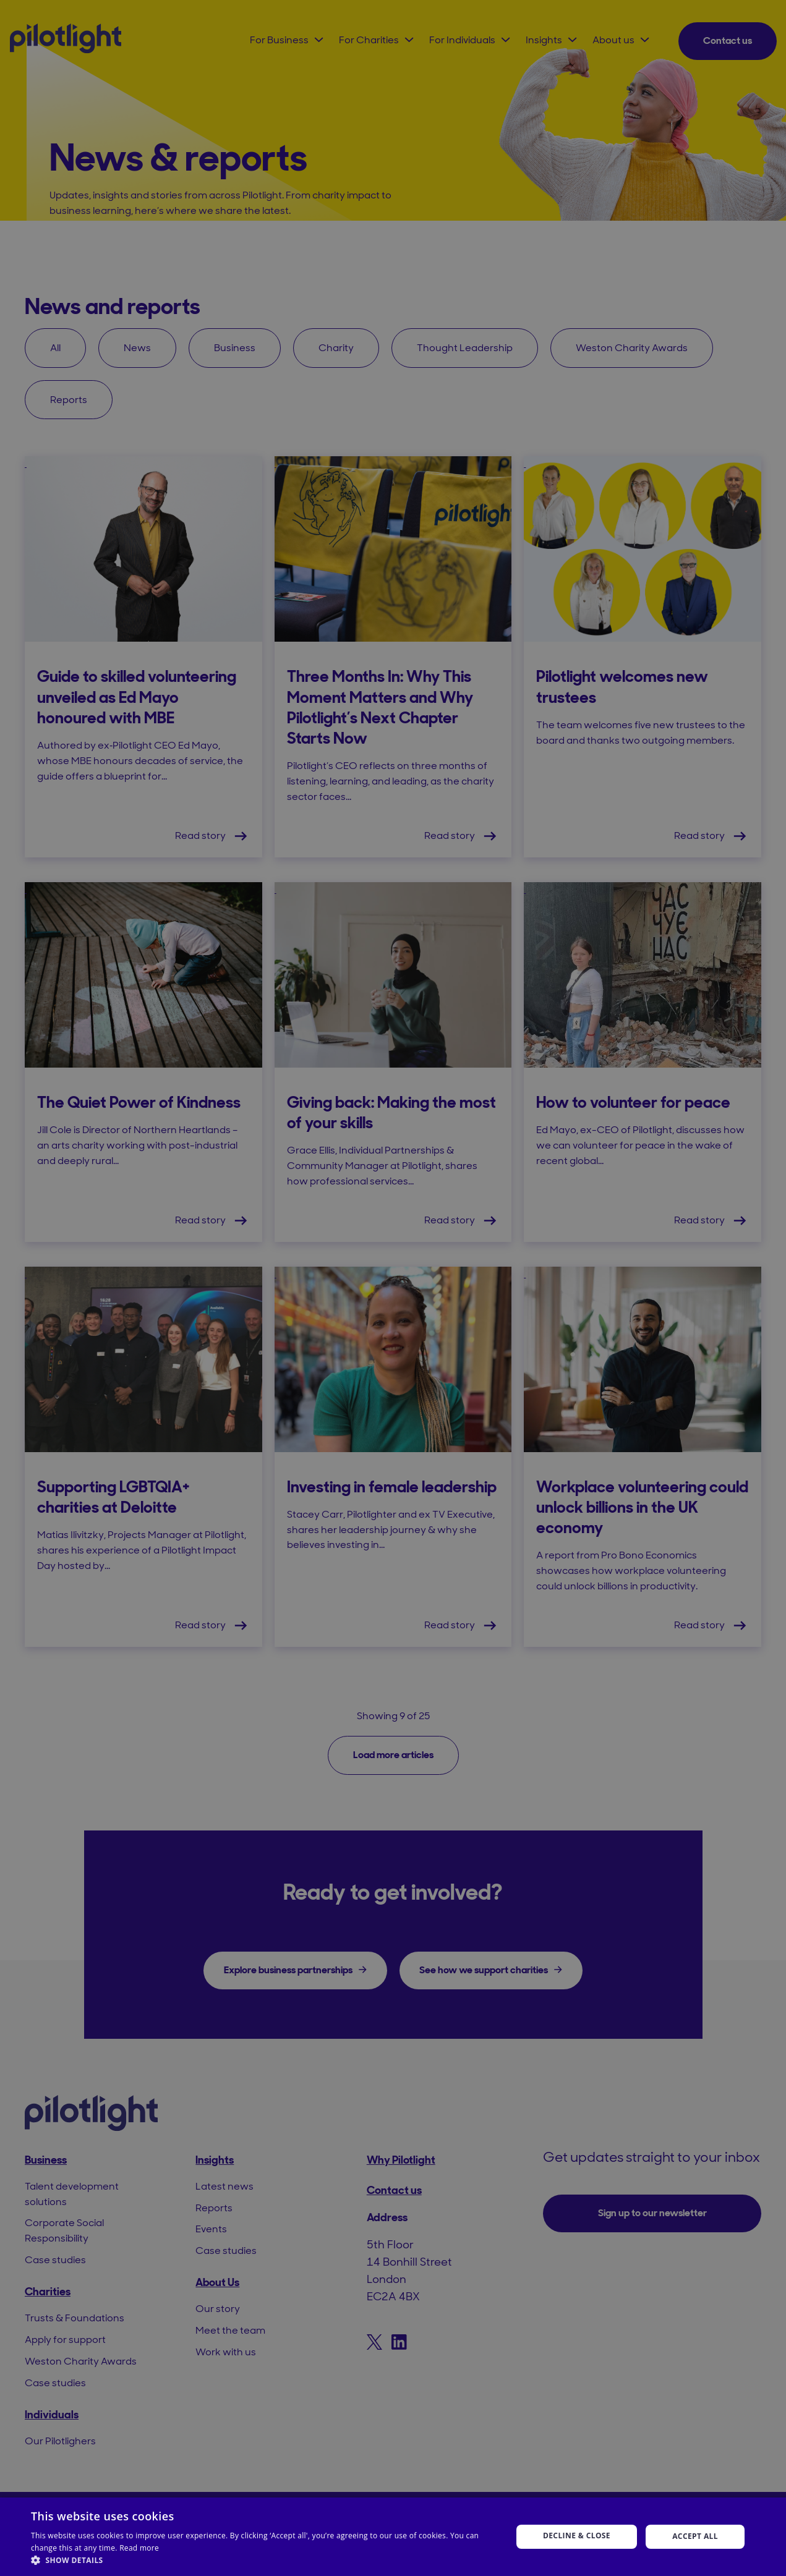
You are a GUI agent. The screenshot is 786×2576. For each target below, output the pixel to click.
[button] (264, 2560)
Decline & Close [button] (576, 2535)
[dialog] (393, 1288)
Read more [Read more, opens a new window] (139, 2548)
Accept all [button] (695, 2536)
